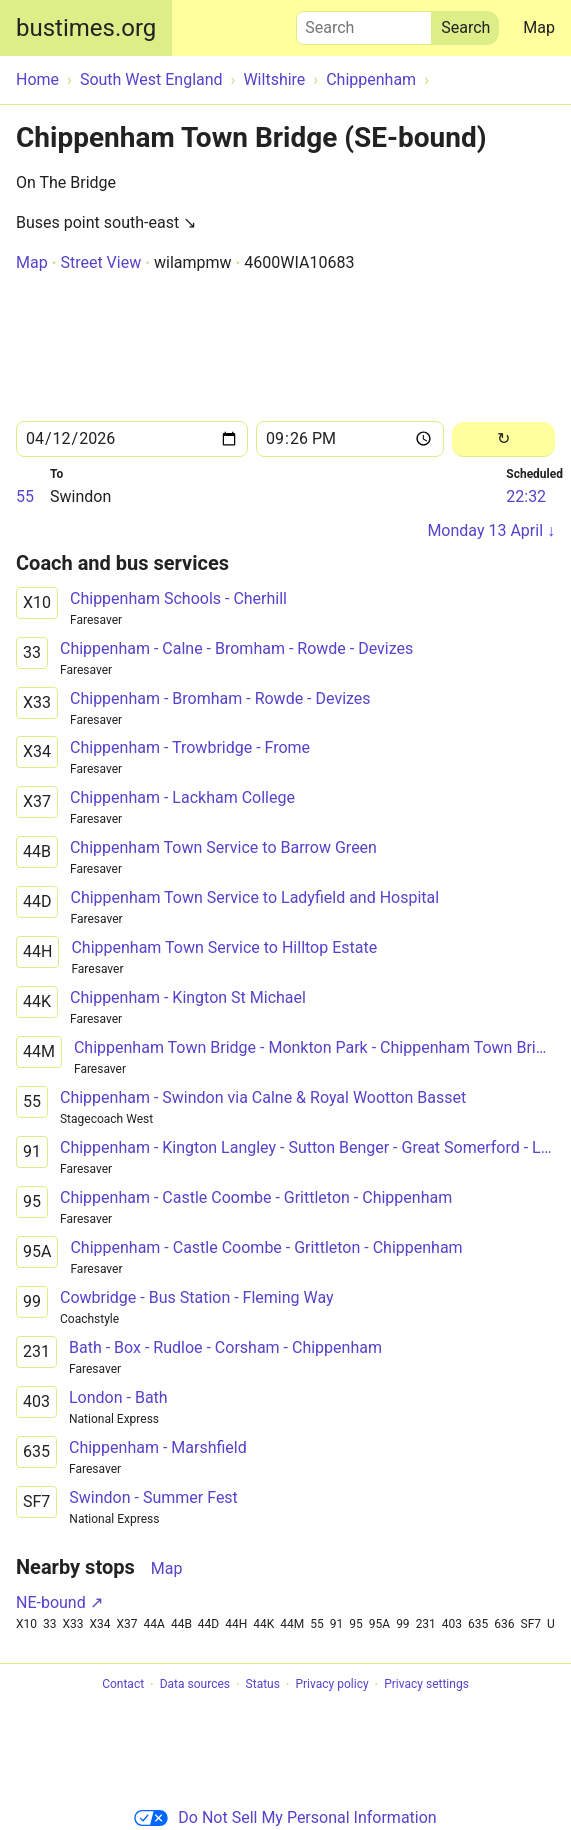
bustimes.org (86, 28)
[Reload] (503, 439)
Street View (100, 262)
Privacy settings (426, 1685)
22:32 (526, 496)
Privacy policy (331, 1685)
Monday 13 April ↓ (491, 530)
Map (539, 27)
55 (25, 496)
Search (364, 23)
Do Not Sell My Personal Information (285, 1817)
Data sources (195, 1685)
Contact (123, 1685)
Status (263, 1685)
